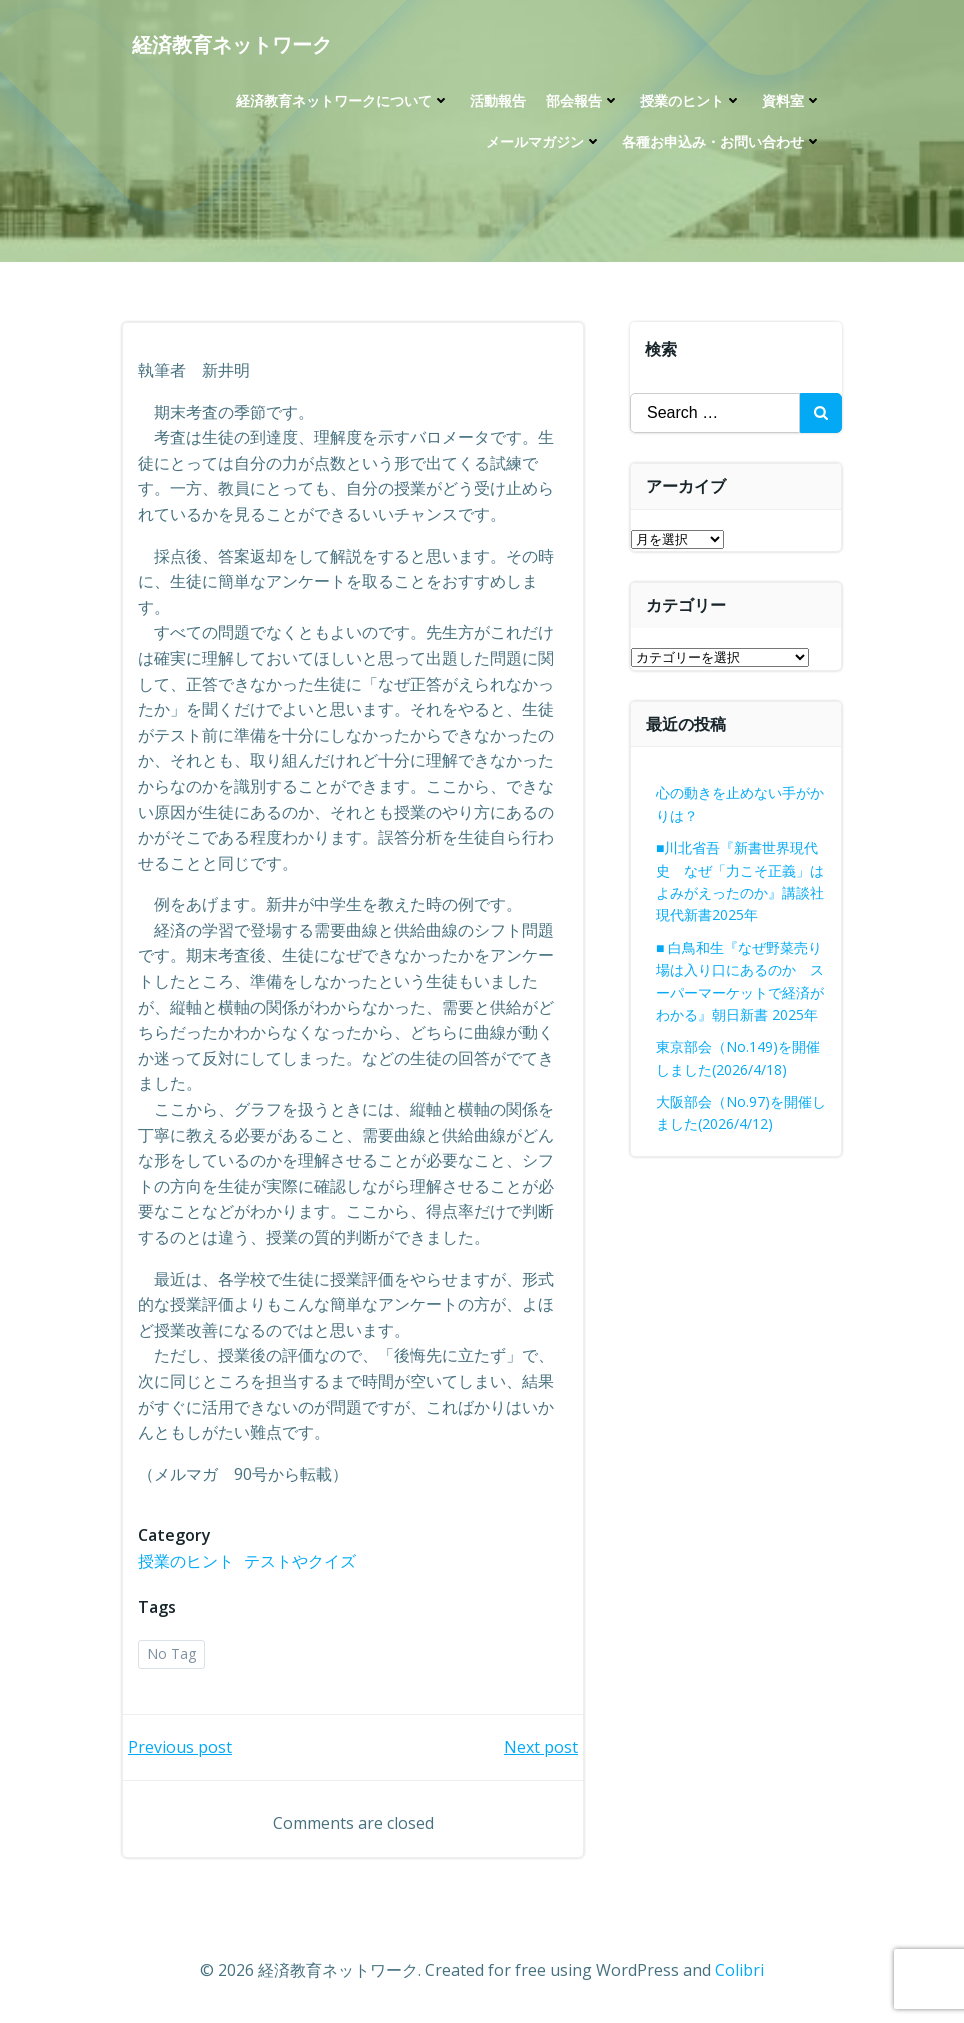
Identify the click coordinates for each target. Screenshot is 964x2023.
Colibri (739, 1970)
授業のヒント (691, 100)
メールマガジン (544, 141)
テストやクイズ (300, 1561)
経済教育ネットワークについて (343, 100)
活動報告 (498, 100)
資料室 (792, 100)
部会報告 (583, 100)
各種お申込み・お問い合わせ (722, 141)
